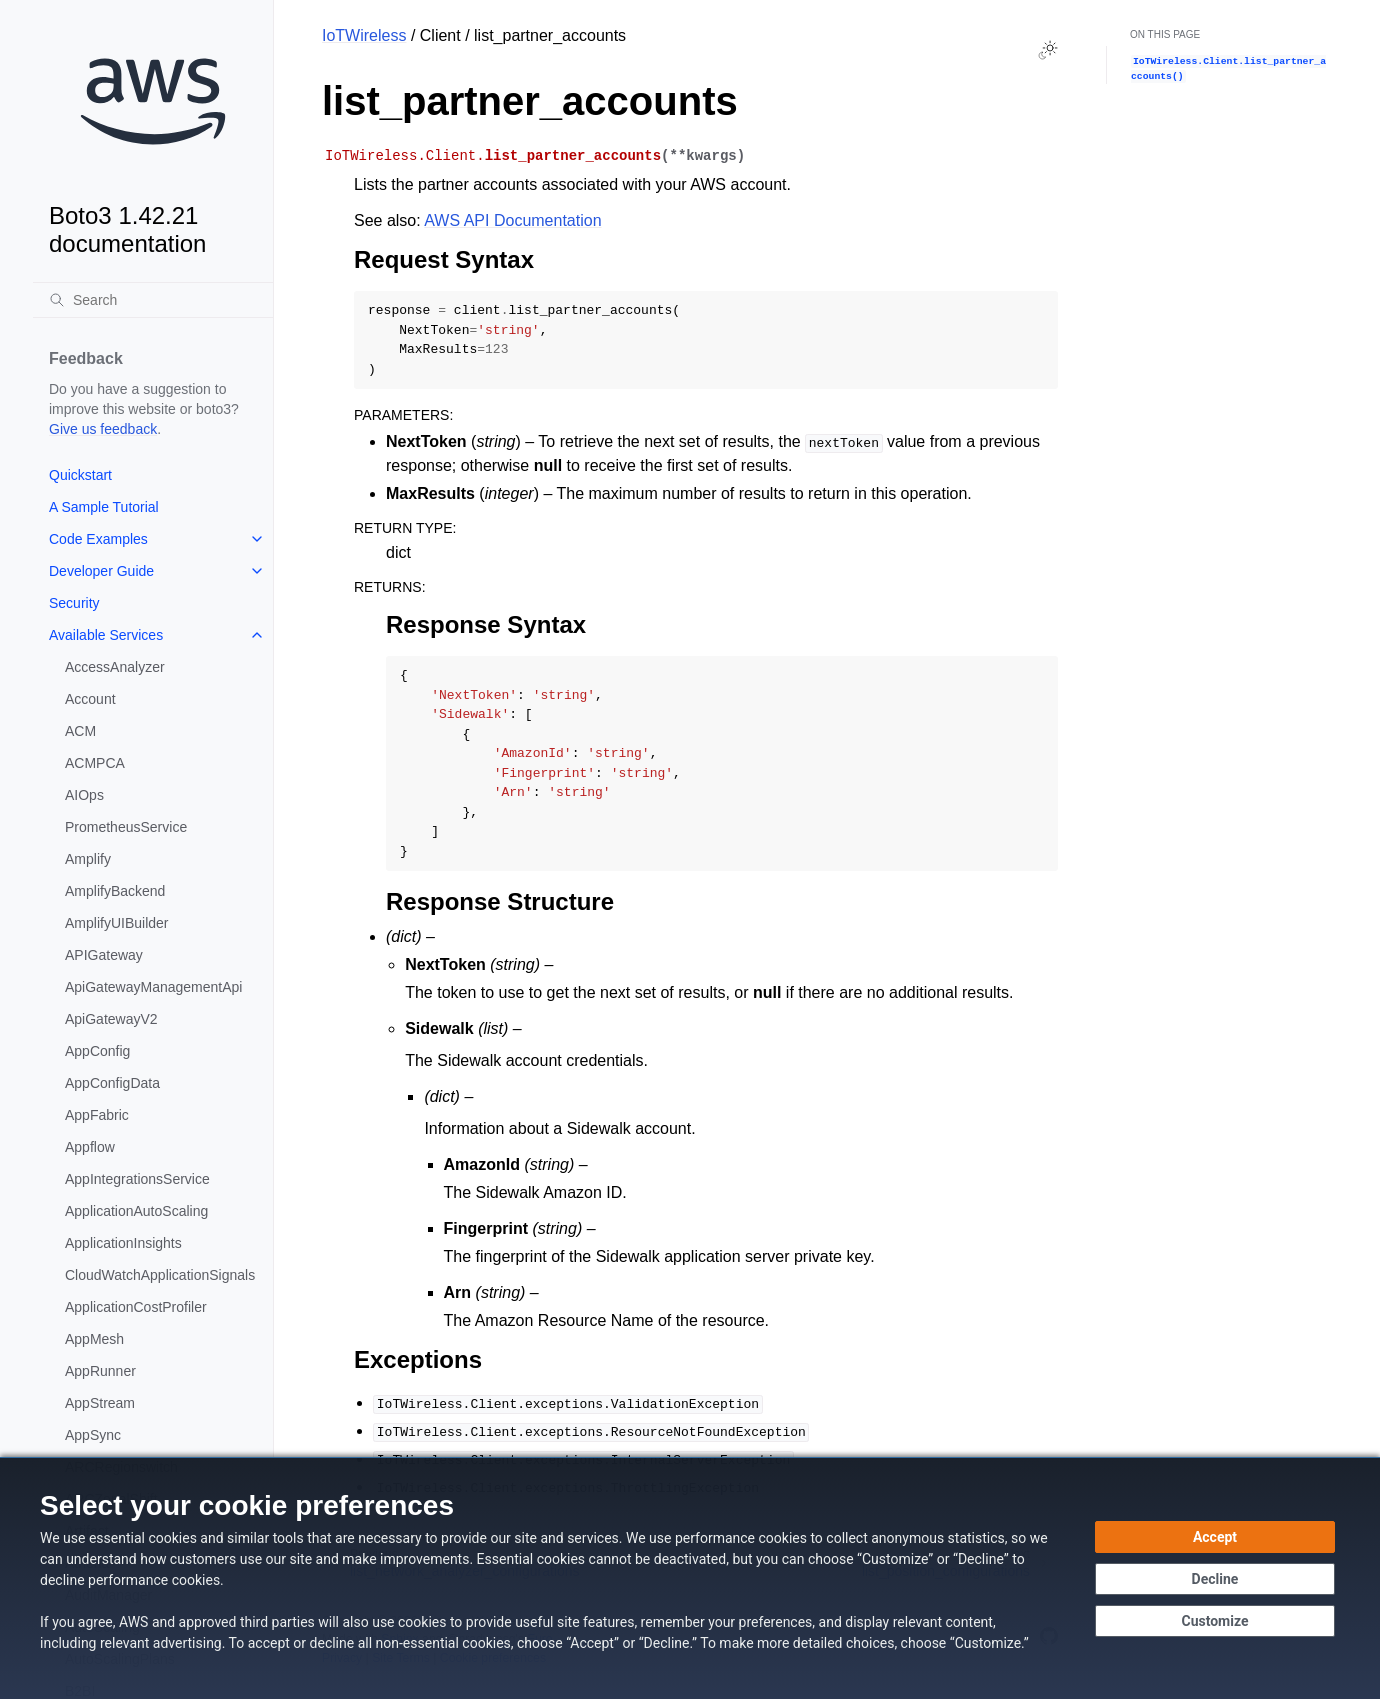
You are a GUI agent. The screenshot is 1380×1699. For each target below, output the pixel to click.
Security (74, 603)
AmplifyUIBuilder (116, 923)
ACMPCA (95, 763)
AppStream (100, 1403)
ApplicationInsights (123, 1243)
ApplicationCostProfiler (136, 1307)
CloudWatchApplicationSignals (160, 1275)
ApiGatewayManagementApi (153, 987)
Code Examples (98, 539)
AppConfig (97, 1051)
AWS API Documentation (512, 220)
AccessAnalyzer (115, 667)
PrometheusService (126, 827)
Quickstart (80, 475)
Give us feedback (103, 429)
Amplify (88, 859)
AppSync (93, 1435)
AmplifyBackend (115, 891)
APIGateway (104, 955)
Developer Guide (101, 571)
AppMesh (94, 1339)
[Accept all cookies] (1215, 1537)
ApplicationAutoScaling (136, 1211)
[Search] (153, 300)
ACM (80, 731)
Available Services (106, 635)
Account (90, 699)
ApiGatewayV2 (111, 1019)
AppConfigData (112, 1083)
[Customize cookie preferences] (1215, 1621)
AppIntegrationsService (137, 1179)
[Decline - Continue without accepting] (1215, 1579)
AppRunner (100, 1371)
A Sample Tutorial (104, 507)
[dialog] (690, 1578)
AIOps (84, 795)
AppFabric (97, 1115)
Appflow (90, 1147)
